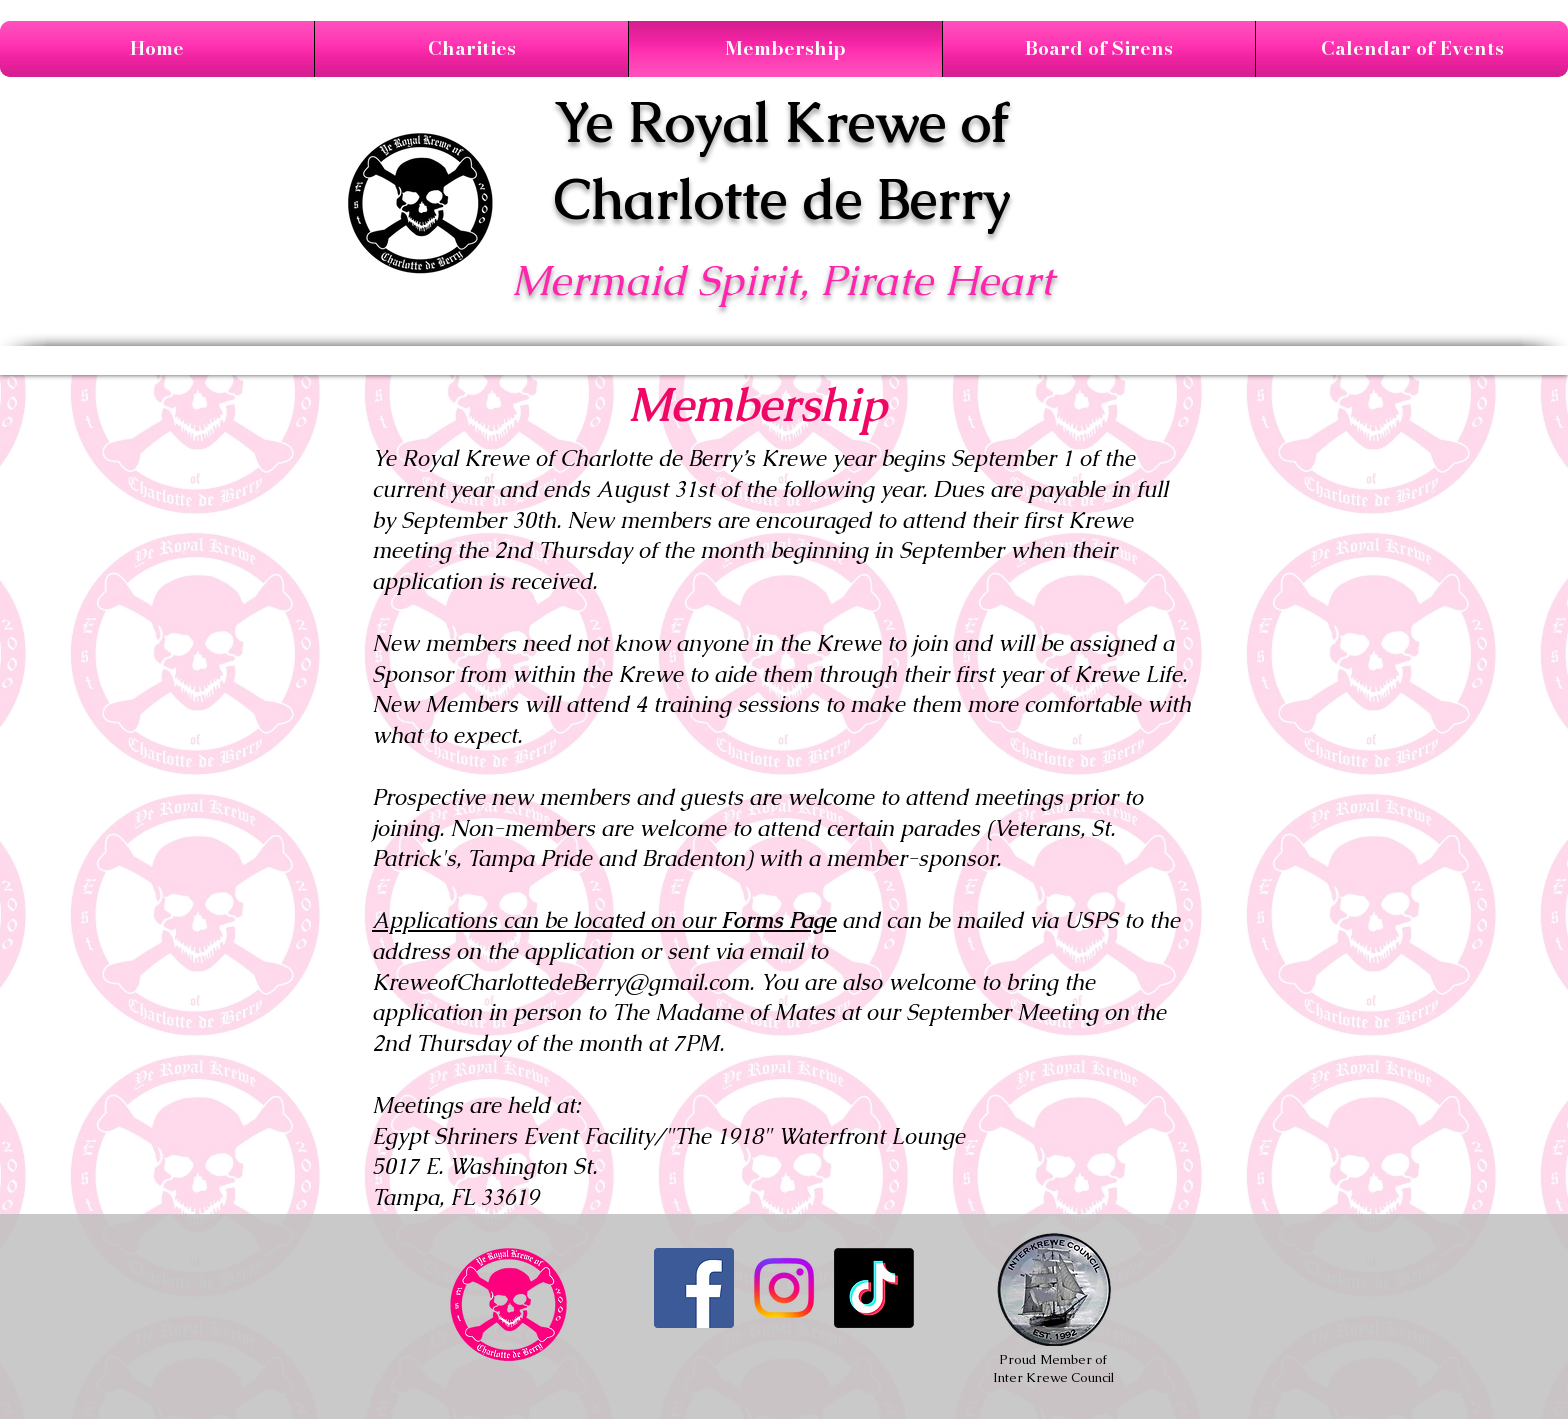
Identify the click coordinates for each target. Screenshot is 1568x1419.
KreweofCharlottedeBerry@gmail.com (560, 982)
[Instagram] (784, 1288)
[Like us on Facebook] (694, 1288)
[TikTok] (874, 1288)
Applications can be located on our (604, 920)
